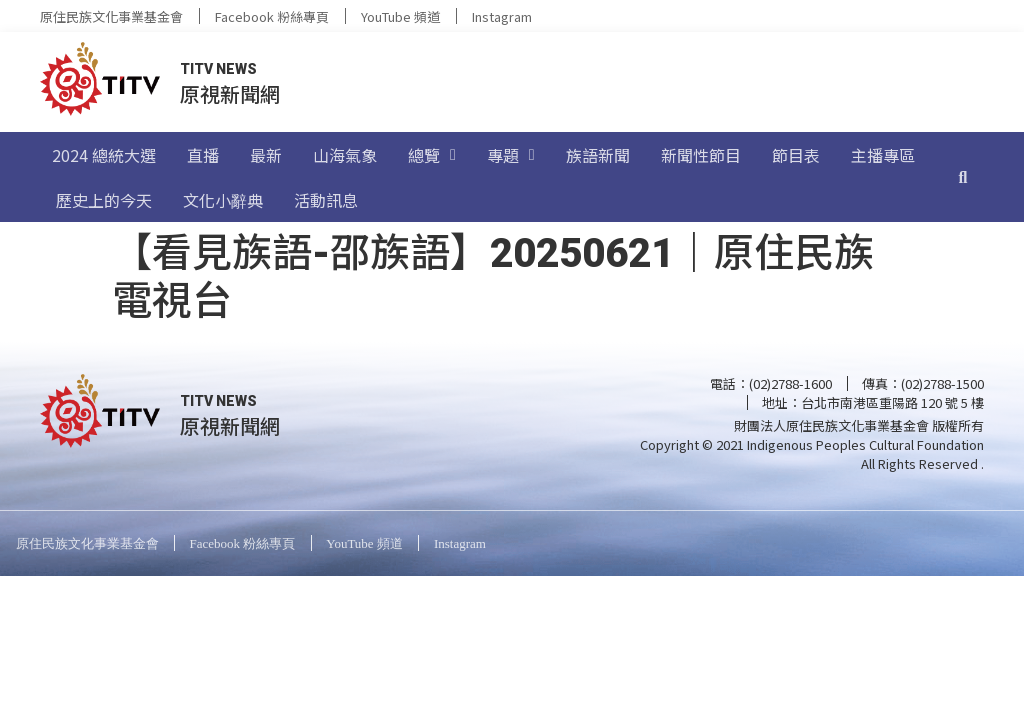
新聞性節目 (701, 155)
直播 (203, 155)
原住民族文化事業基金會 (111, 16)
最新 (266, 155)
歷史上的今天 (104, 200)
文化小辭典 (223, 200)
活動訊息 (326, 200)
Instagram (502, 16)
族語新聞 (598, 155)
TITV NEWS (218, 69)
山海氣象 (345, 155)
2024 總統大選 (104, 155)
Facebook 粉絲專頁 (272, 16)
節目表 (796, 155)
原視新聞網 (230, 93)
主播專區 (883, 155)
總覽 (432, 155)
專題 (511, 155)
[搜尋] (963, 177)
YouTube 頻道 (400, 16)
